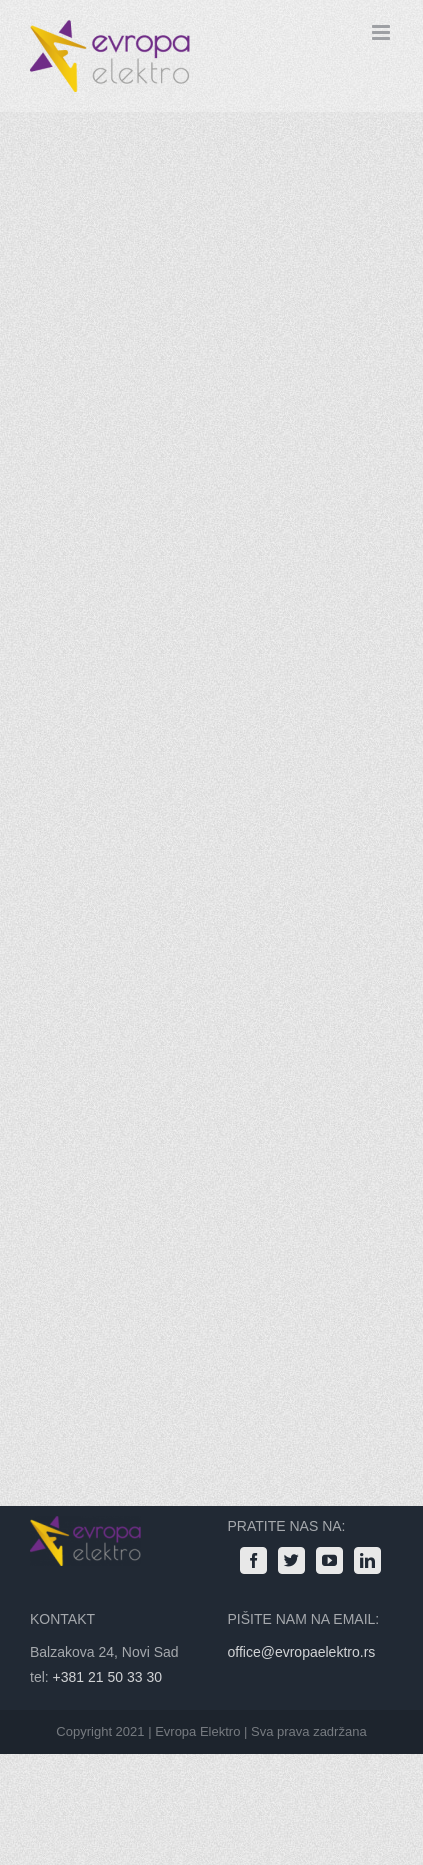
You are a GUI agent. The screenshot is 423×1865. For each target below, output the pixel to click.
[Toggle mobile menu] (382, 32)
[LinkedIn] (367, 1560)
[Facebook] (253, 1560)
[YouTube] (329, 1560)
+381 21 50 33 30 (107, 1677)
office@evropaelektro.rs (302, 1652)
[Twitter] (291, 1560)
